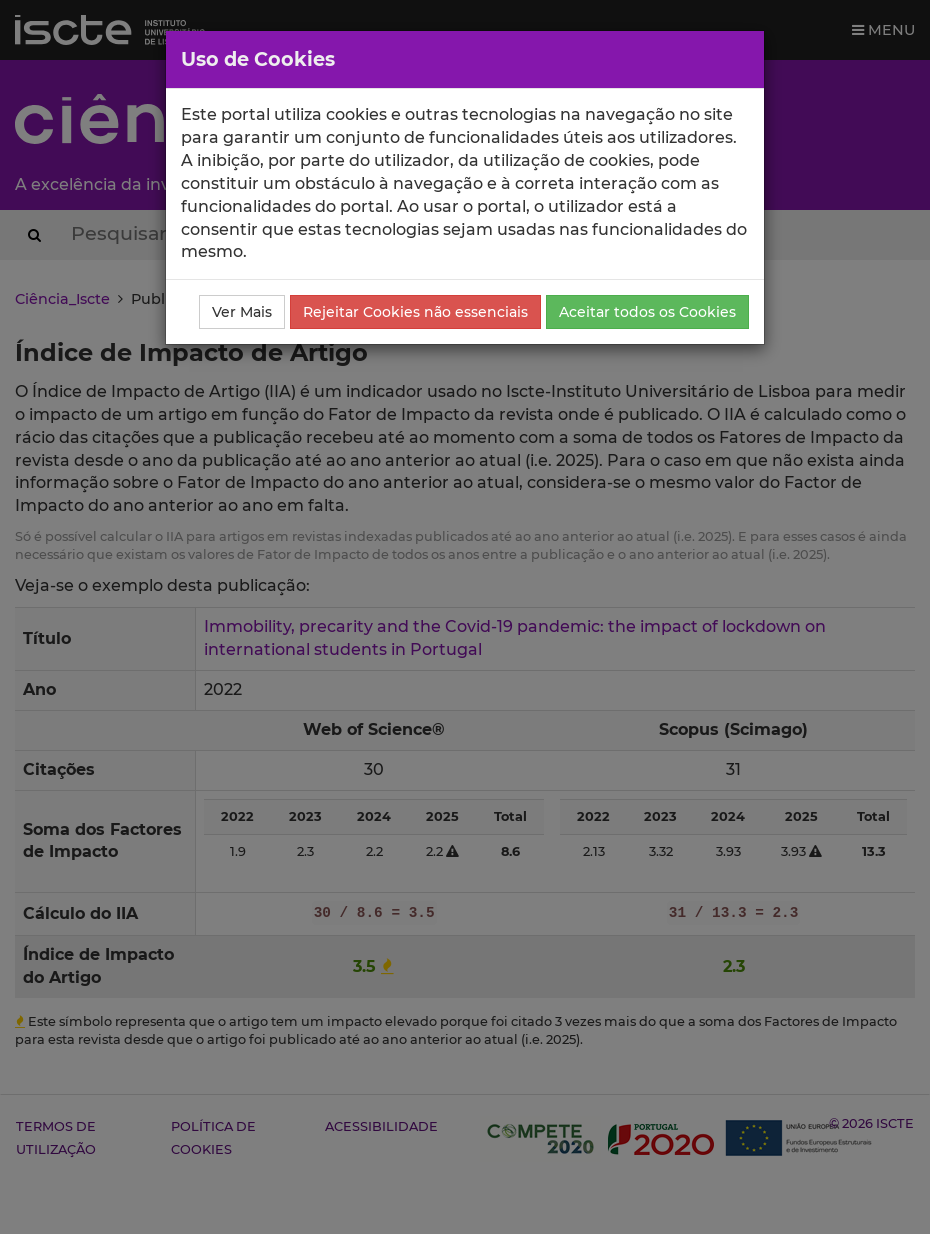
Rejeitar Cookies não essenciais (415, 312)
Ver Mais (242, 312)
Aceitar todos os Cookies (647, 312)
